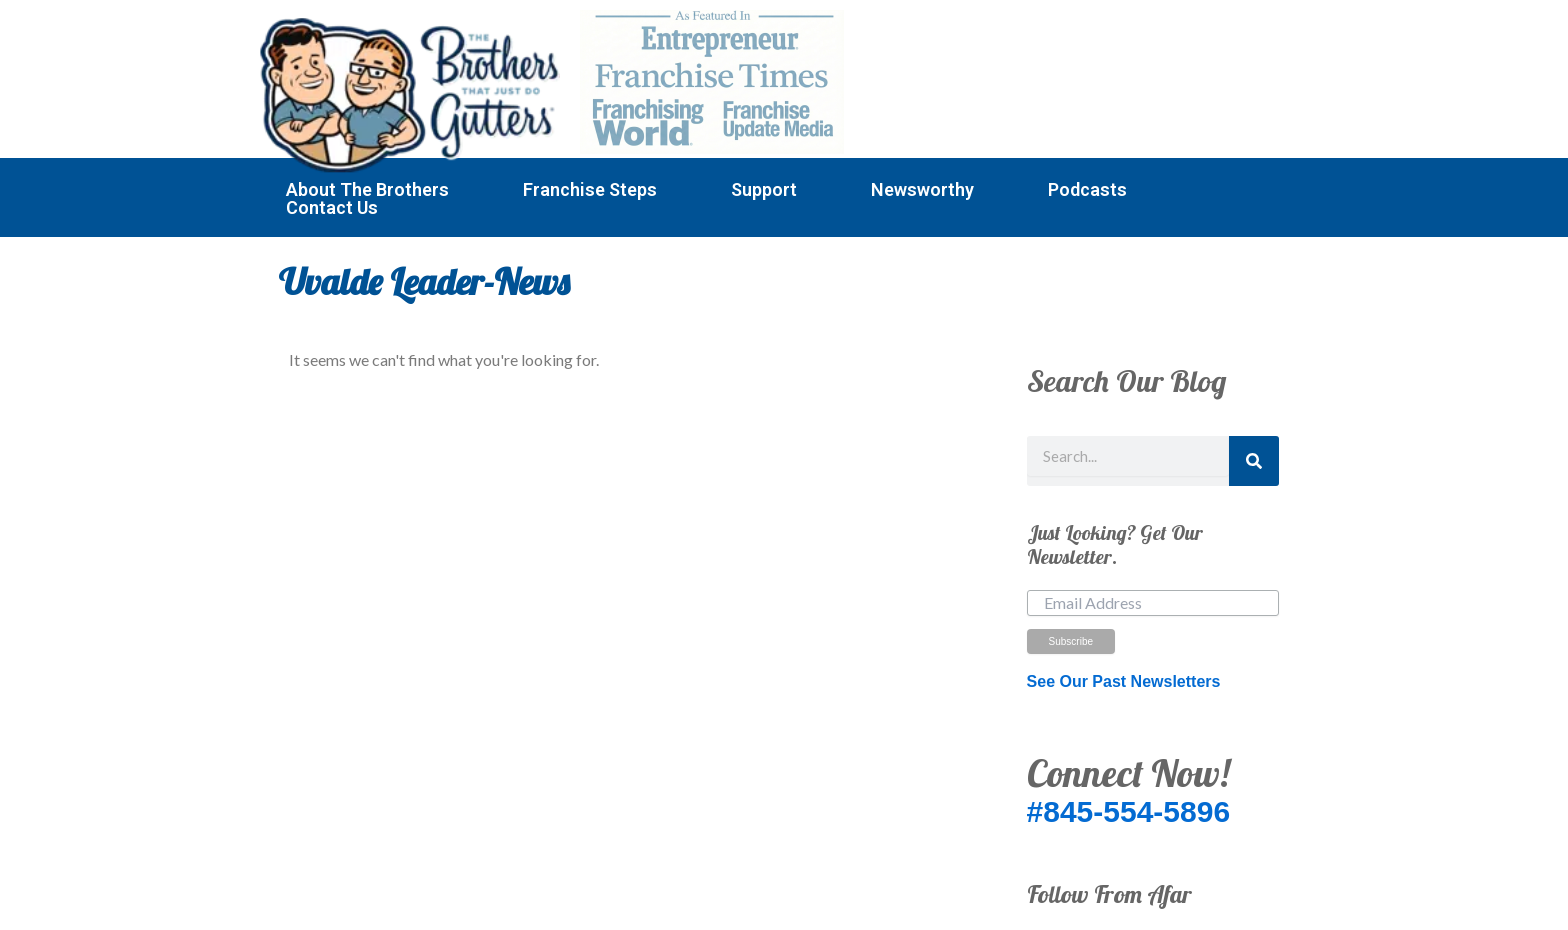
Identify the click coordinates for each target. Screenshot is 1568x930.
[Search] (1254, 461)
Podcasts (1087, 190)
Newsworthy (922, 190)
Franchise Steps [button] (590, 190)
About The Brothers (367, 190)
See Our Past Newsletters (1124, 681)
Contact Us (332, 208)
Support (764, 190)
